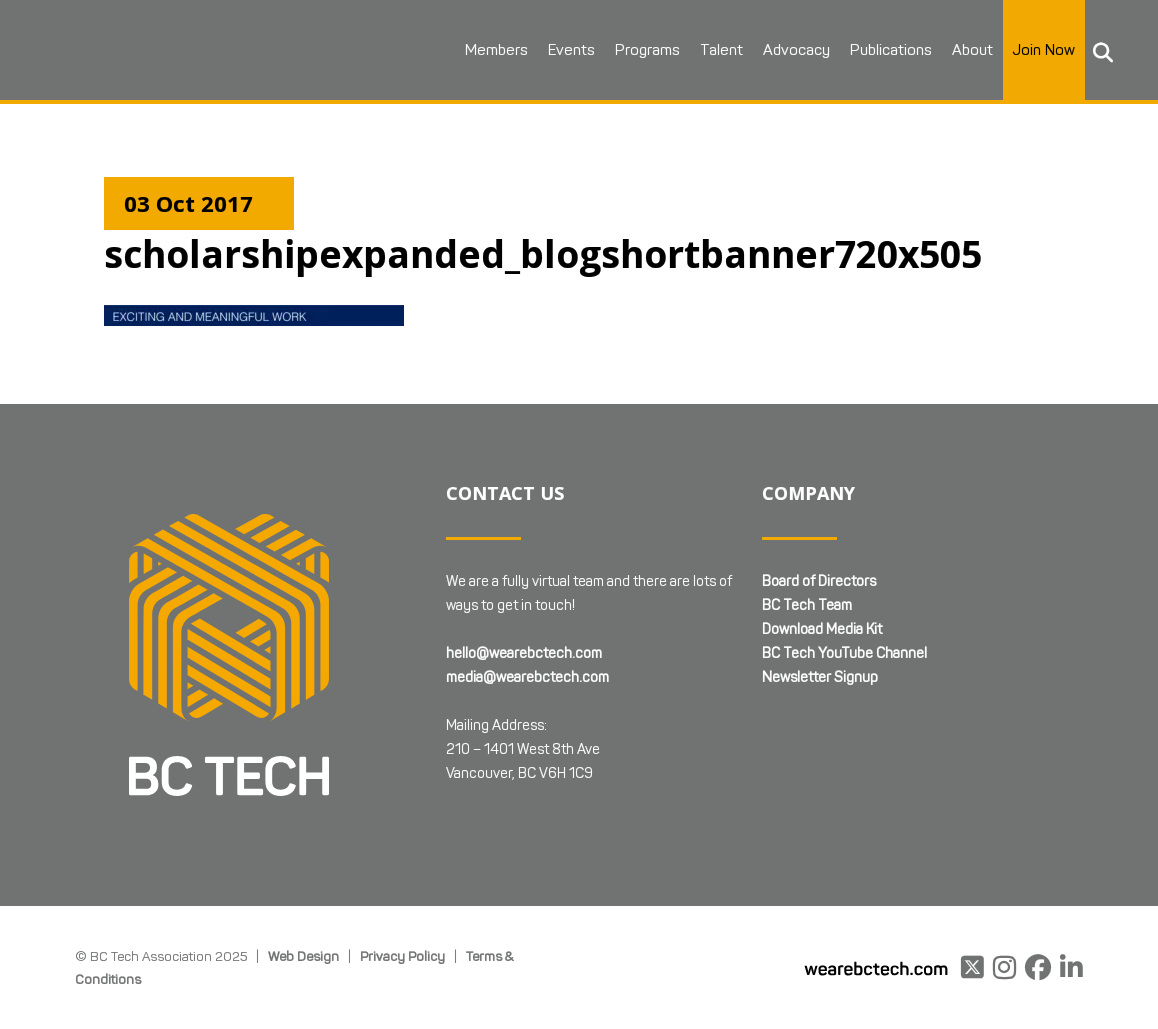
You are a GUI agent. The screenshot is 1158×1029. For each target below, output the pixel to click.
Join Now (1044, 50)
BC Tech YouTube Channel (844, 653)
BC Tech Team (807, 605)
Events (571, 50)
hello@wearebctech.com (524, 653)
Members (496, 50)
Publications (891, 50)
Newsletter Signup (820, 677)
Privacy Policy (402, 956)
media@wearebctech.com (527, 677)
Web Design (303, 956)
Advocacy (796, 50)
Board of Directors (819, 581)
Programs (647, 50)
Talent (721, 50)
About (972, 50)
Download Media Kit (822, 629)
